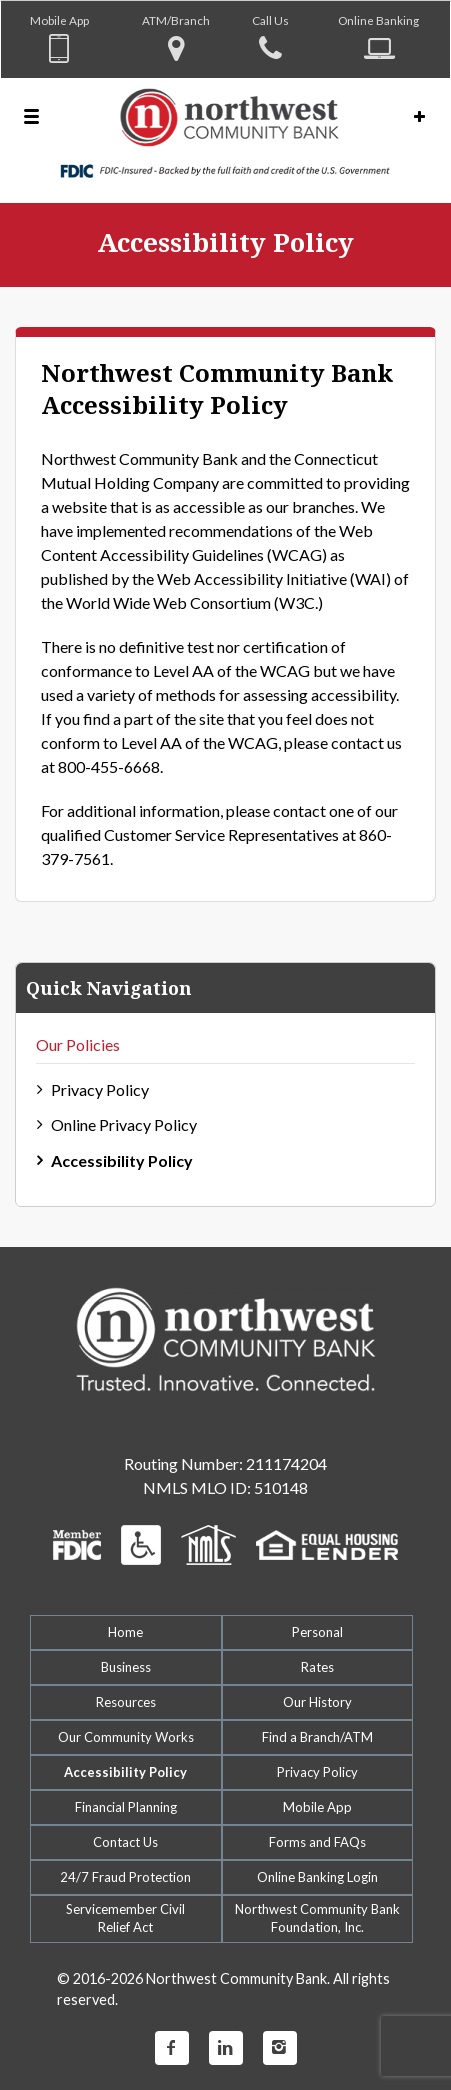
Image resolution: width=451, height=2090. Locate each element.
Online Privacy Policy (124, 1124)
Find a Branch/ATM (317, 1737)
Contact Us (125, 1842)
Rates (317, 1667)
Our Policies (78, 1044)
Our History (317, 1702)
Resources (126, 1702)
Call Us (270, 20)
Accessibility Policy (122, 1160)
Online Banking (378, 20)
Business (126, 1667)
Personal (317, 1632)
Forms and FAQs (317, 1842)
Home (125, 1632)
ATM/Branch (176, 20)
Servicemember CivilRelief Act (125, 1918)
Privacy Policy (100, 1089)
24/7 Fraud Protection (125, 1877)
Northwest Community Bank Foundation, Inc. (317, 1918)
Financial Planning (126, 1807)
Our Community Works (126, 1737)
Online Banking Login (317, 1877)
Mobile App (59, 20)
